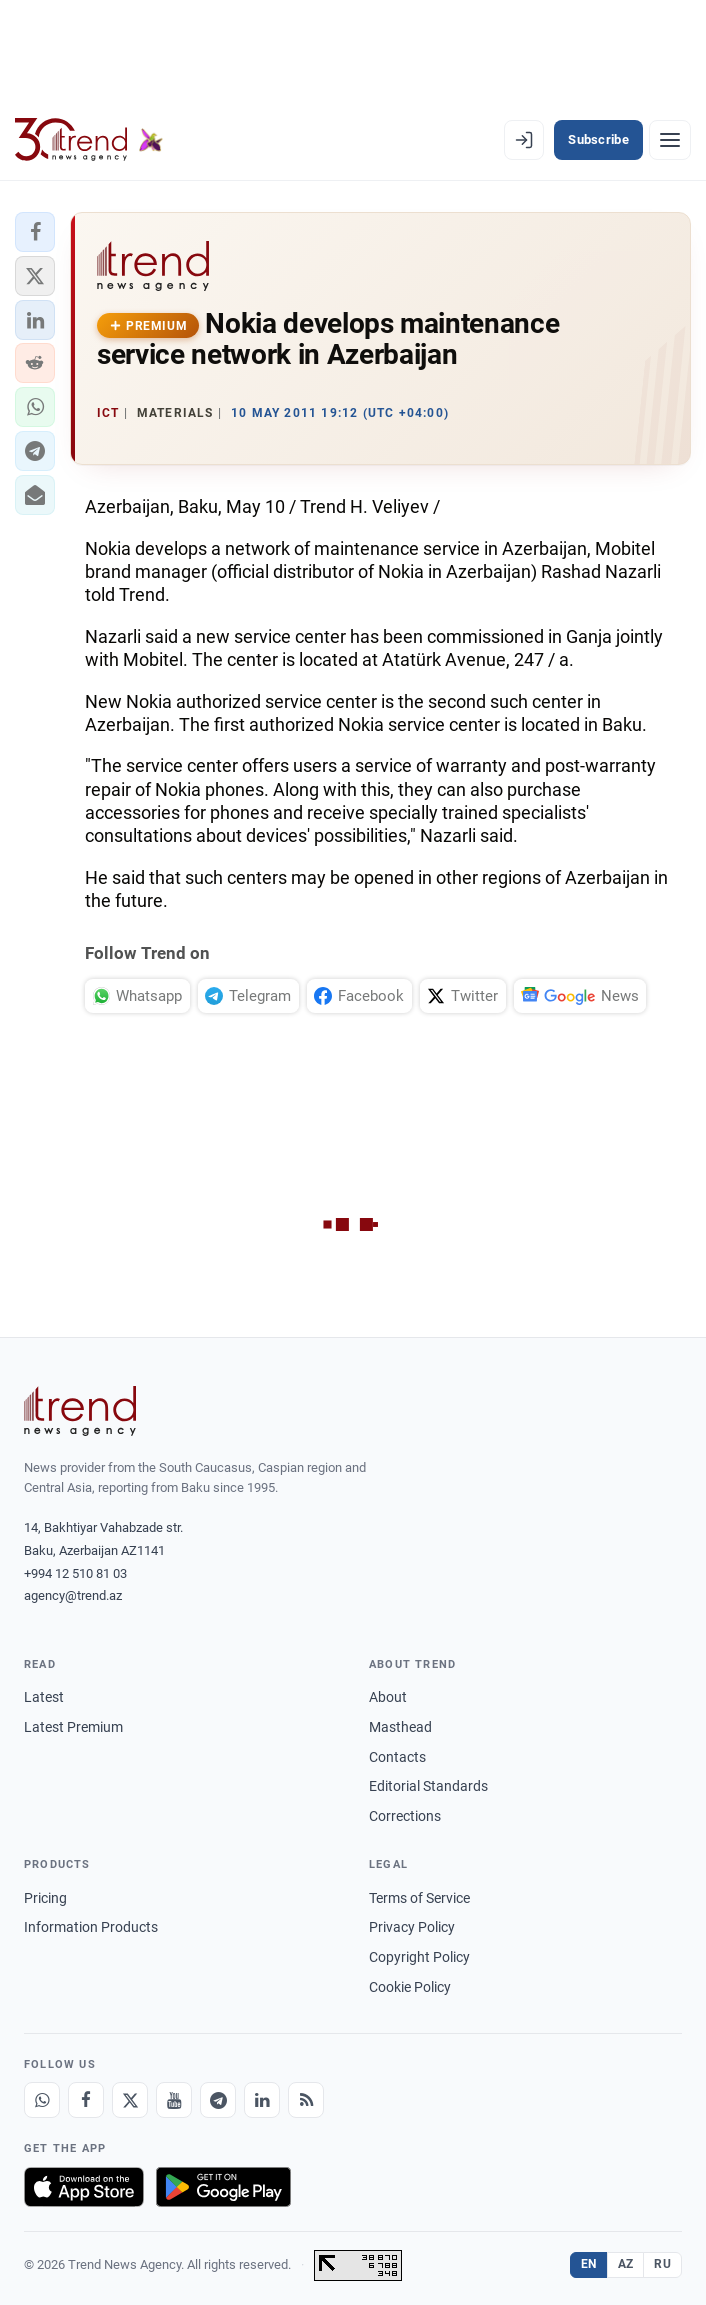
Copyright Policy (419, 1957)
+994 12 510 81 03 (75, 1573)
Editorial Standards (428, 1786)
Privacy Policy (412, 1927)
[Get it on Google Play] (223, 2187)
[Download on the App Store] (84, 2187)
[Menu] (670, 140)
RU (662, 2264)
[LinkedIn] (262, 2100)
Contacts (397, 1757)
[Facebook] (86, 2100)
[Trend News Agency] (80, 1411)
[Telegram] (218, 2100)
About (388, 1697)
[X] (130, 2100)
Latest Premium (73, 1727)
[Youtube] (174, 2100)
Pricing (45, 1898)
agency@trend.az (73, 1595)
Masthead (400, 1727)
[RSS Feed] (306, 2100)
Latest (44, 1697)
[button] (35, 232)
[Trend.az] (89, 140)
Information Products (91, 1927)
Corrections (405, 1816)
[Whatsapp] (42, 2100)
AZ (626, 2264)
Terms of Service (419, 1898)
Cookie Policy (410, 1987)
